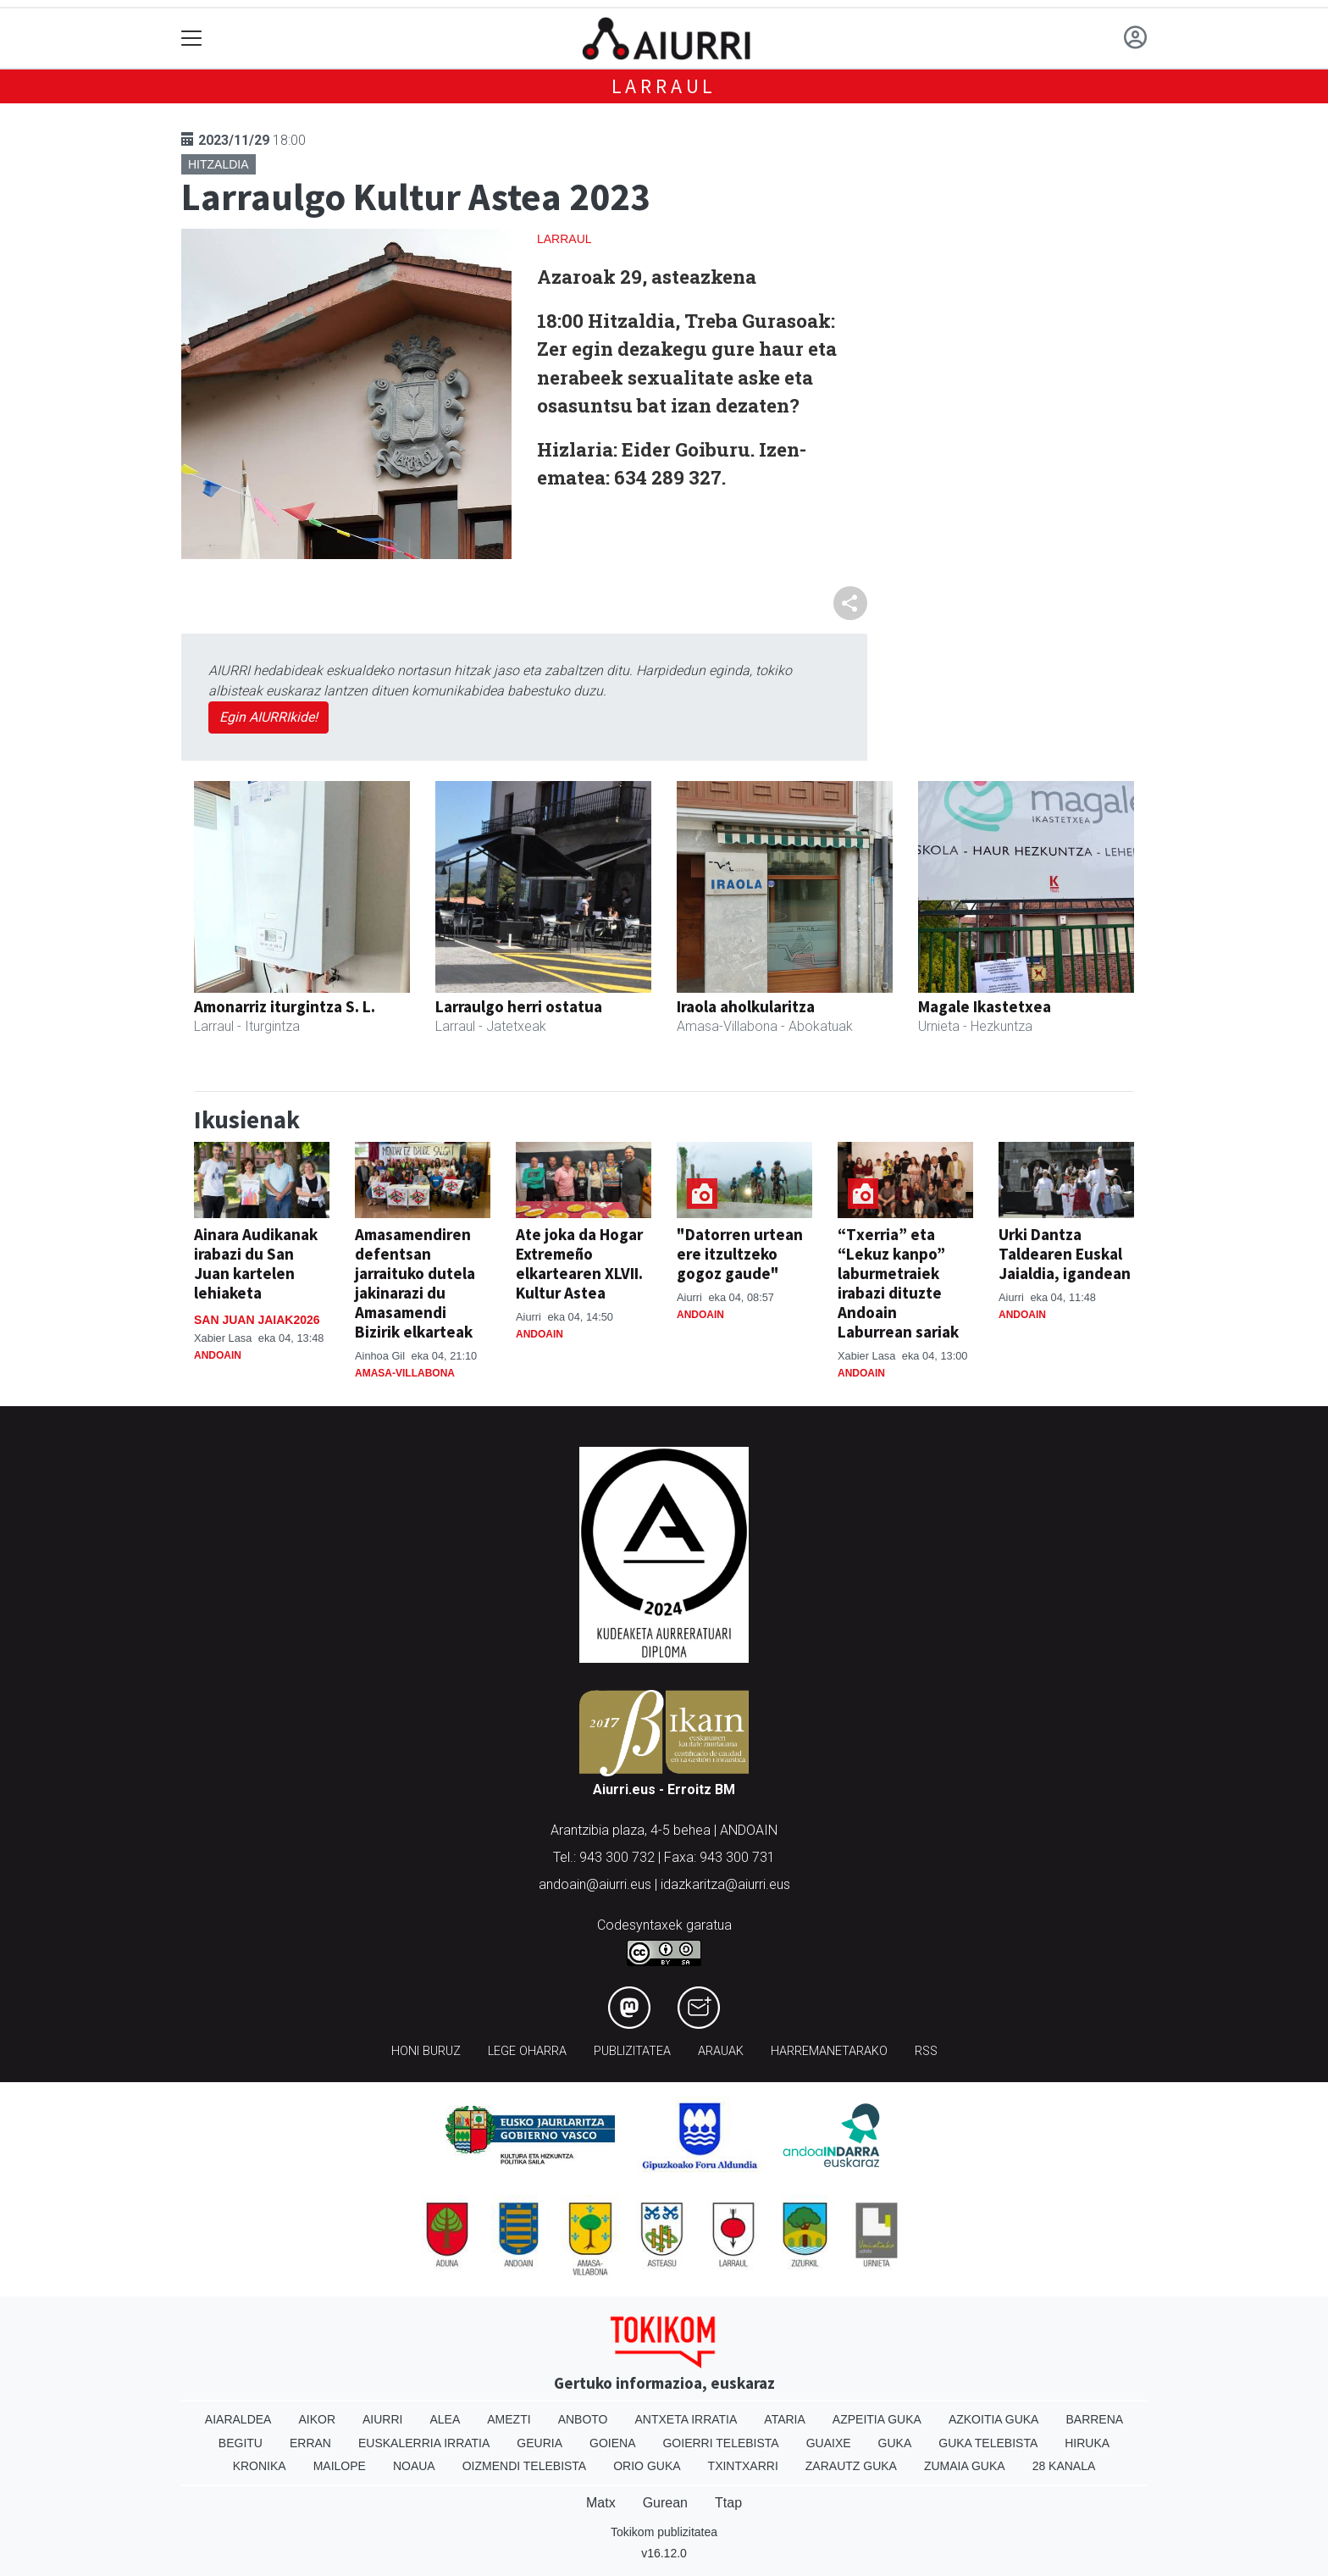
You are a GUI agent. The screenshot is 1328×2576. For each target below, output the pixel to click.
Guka (895, 2443)
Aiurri (382, 2419)
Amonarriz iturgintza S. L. (284, 1006)
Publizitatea (632, 2051)
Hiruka (1087, 2443)
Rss (926, 2051)
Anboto (583, 2419)
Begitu (241, 2443)
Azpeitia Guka (877, 2419)
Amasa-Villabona (405, 1373)
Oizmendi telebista (524, 2466)
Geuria (539, 2443)
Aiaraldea (238, 2419)
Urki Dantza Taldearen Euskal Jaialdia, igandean (1065, 1253)
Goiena (612, 2443)
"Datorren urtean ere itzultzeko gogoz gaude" (740, 1253)
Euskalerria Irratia (424, 2443)
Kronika (259, 2466)
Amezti (508, 2419)
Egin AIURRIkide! (268, 717)
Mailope (339, 2466)
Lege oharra (527, 2051)
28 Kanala (1064, 2466)
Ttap (728, 2503)
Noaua (414, 2466)
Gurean (665, 2503)
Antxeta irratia (686, 2419)
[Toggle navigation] (192, 38)
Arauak (721, 2051)
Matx (601, 2503)
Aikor (316, 2419)
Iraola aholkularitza (746, 1006)
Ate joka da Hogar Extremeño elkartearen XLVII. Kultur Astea (579, 1263)
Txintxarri (743, 2466)
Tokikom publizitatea (664, 2532)
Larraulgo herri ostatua (518, 1006)
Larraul (664, 86)
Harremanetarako (829, 2051)
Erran (310, 2443)
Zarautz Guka (851, 2466)
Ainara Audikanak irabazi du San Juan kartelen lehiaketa (256, 1263)
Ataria (784, 2419)
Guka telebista (988, 2443)
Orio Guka (646, 2466)
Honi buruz (426, 2051)
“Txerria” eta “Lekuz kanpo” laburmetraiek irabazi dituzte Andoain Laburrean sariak (898, 1283)
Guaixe (828, 2443)
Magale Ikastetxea (984, 1006)
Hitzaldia (218, 164)
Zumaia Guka (964, 2466)
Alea (444, 2419)
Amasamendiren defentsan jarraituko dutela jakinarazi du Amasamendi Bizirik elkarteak (415, 1283)
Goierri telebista (720, 2443)
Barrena (1094, 2419)
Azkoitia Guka (994, 2419)
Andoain (217, 1355)
